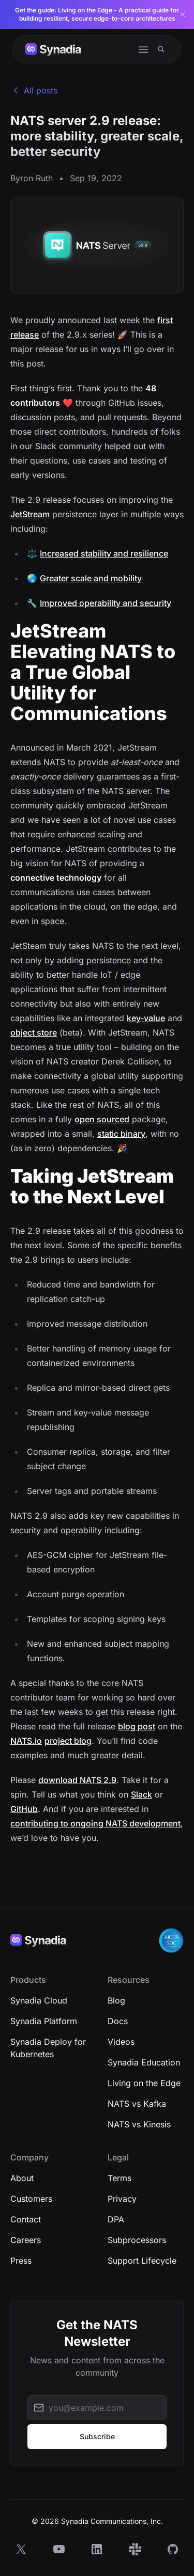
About (22, 2178)
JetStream (30, 514)
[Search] (161, 49)
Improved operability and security (105, 603)
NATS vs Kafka (137, 2103)
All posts (33, 90)
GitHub (24, 1809)
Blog (116, 2000)
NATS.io (26, 1741)
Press (21, 2260)
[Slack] (135, 2549)
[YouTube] (59, 2549)
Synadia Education (144, 2062)
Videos (121, 2042)
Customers (31, 2198)
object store (33, 1032)
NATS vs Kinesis (139, 2124)
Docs (118, 2021)
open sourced (101, 1119)
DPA (116, 2219)
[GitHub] (173, 2549)
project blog (68, 1741)
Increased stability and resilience (104, 553)
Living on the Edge (144, 2083)
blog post (136, 1726)
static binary (121, 1133)
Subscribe (97, 2436)
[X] (21, 2549)
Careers (25, 2240)
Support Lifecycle (142, 2260)
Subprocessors (137, 2240)
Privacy (122, 2198)
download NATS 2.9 (77, 1780)
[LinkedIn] (97, 2549)
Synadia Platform (43, 2021)
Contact (25, 2219)
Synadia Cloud (38, 2000)
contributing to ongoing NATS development (95, 1823)
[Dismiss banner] (182, 14)
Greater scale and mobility (91, 578)
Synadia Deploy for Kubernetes (48, 2048)
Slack (141, 1794)
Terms (119, 2178)
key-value (146, 1018)
